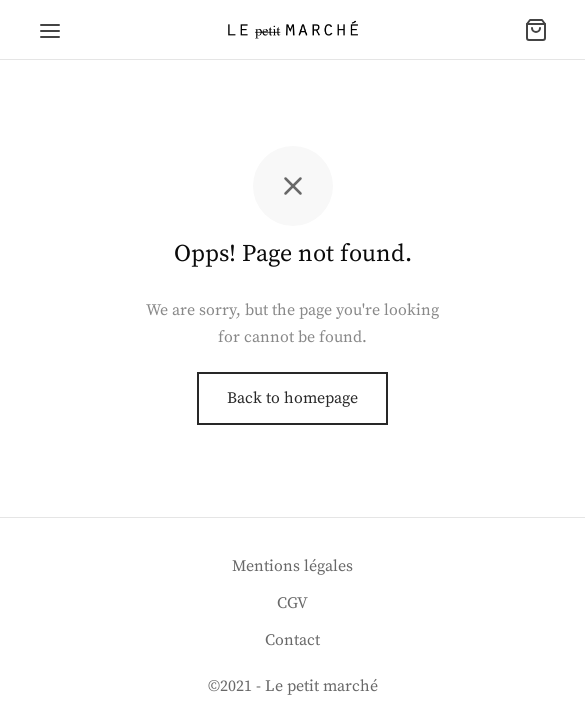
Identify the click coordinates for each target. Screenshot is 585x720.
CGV (292, 603)
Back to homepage (292, 398)
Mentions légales (292, 566)
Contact (292, 640)
